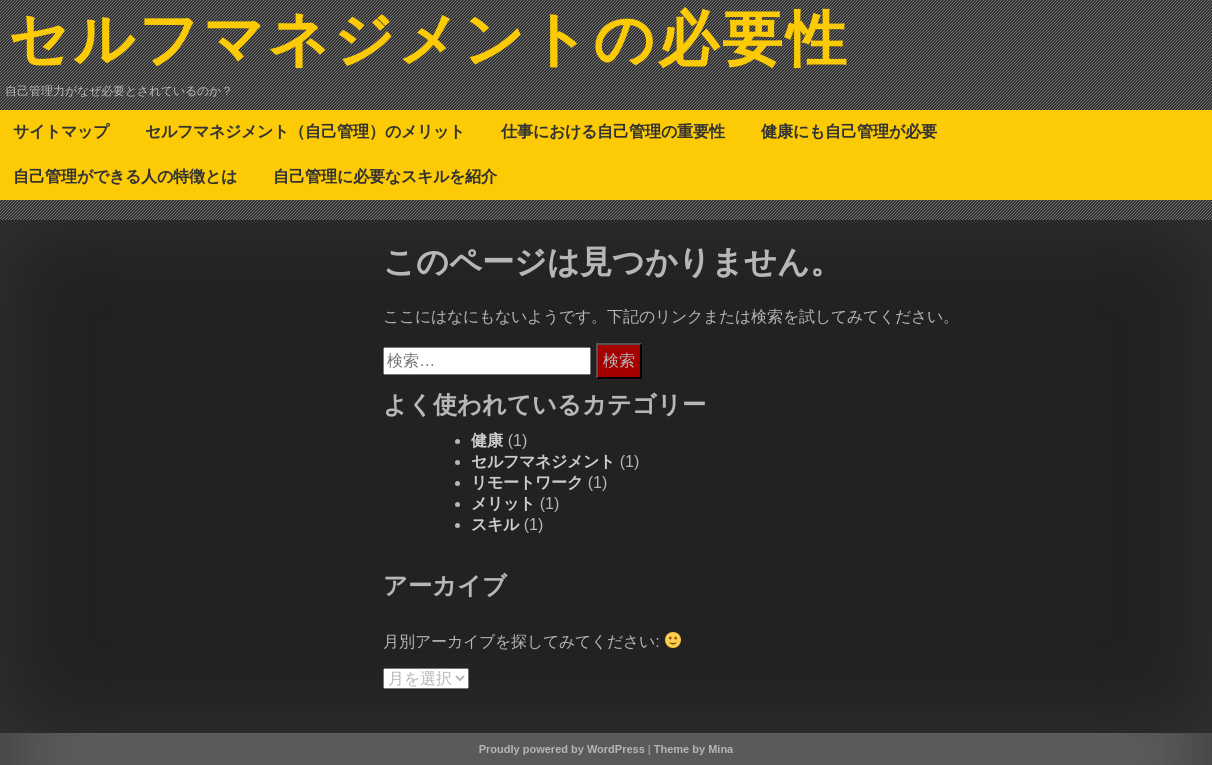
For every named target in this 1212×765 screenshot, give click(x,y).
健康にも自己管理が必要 (849, 131)
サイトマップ (61, 131)
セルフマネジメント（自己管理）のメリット (305, 131)
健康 (487, 440)
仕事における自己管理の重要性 (613, 131)
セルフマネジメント (543, 461)
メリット (503, 503)
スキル (495, 524)
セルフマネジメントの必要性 (429, 43)
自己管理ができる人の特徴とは (125, 176)
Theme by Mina (693, 749)
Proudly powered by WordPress (562, 749)
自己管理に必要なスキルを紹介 (385, 176)
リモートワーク (527, 482)
